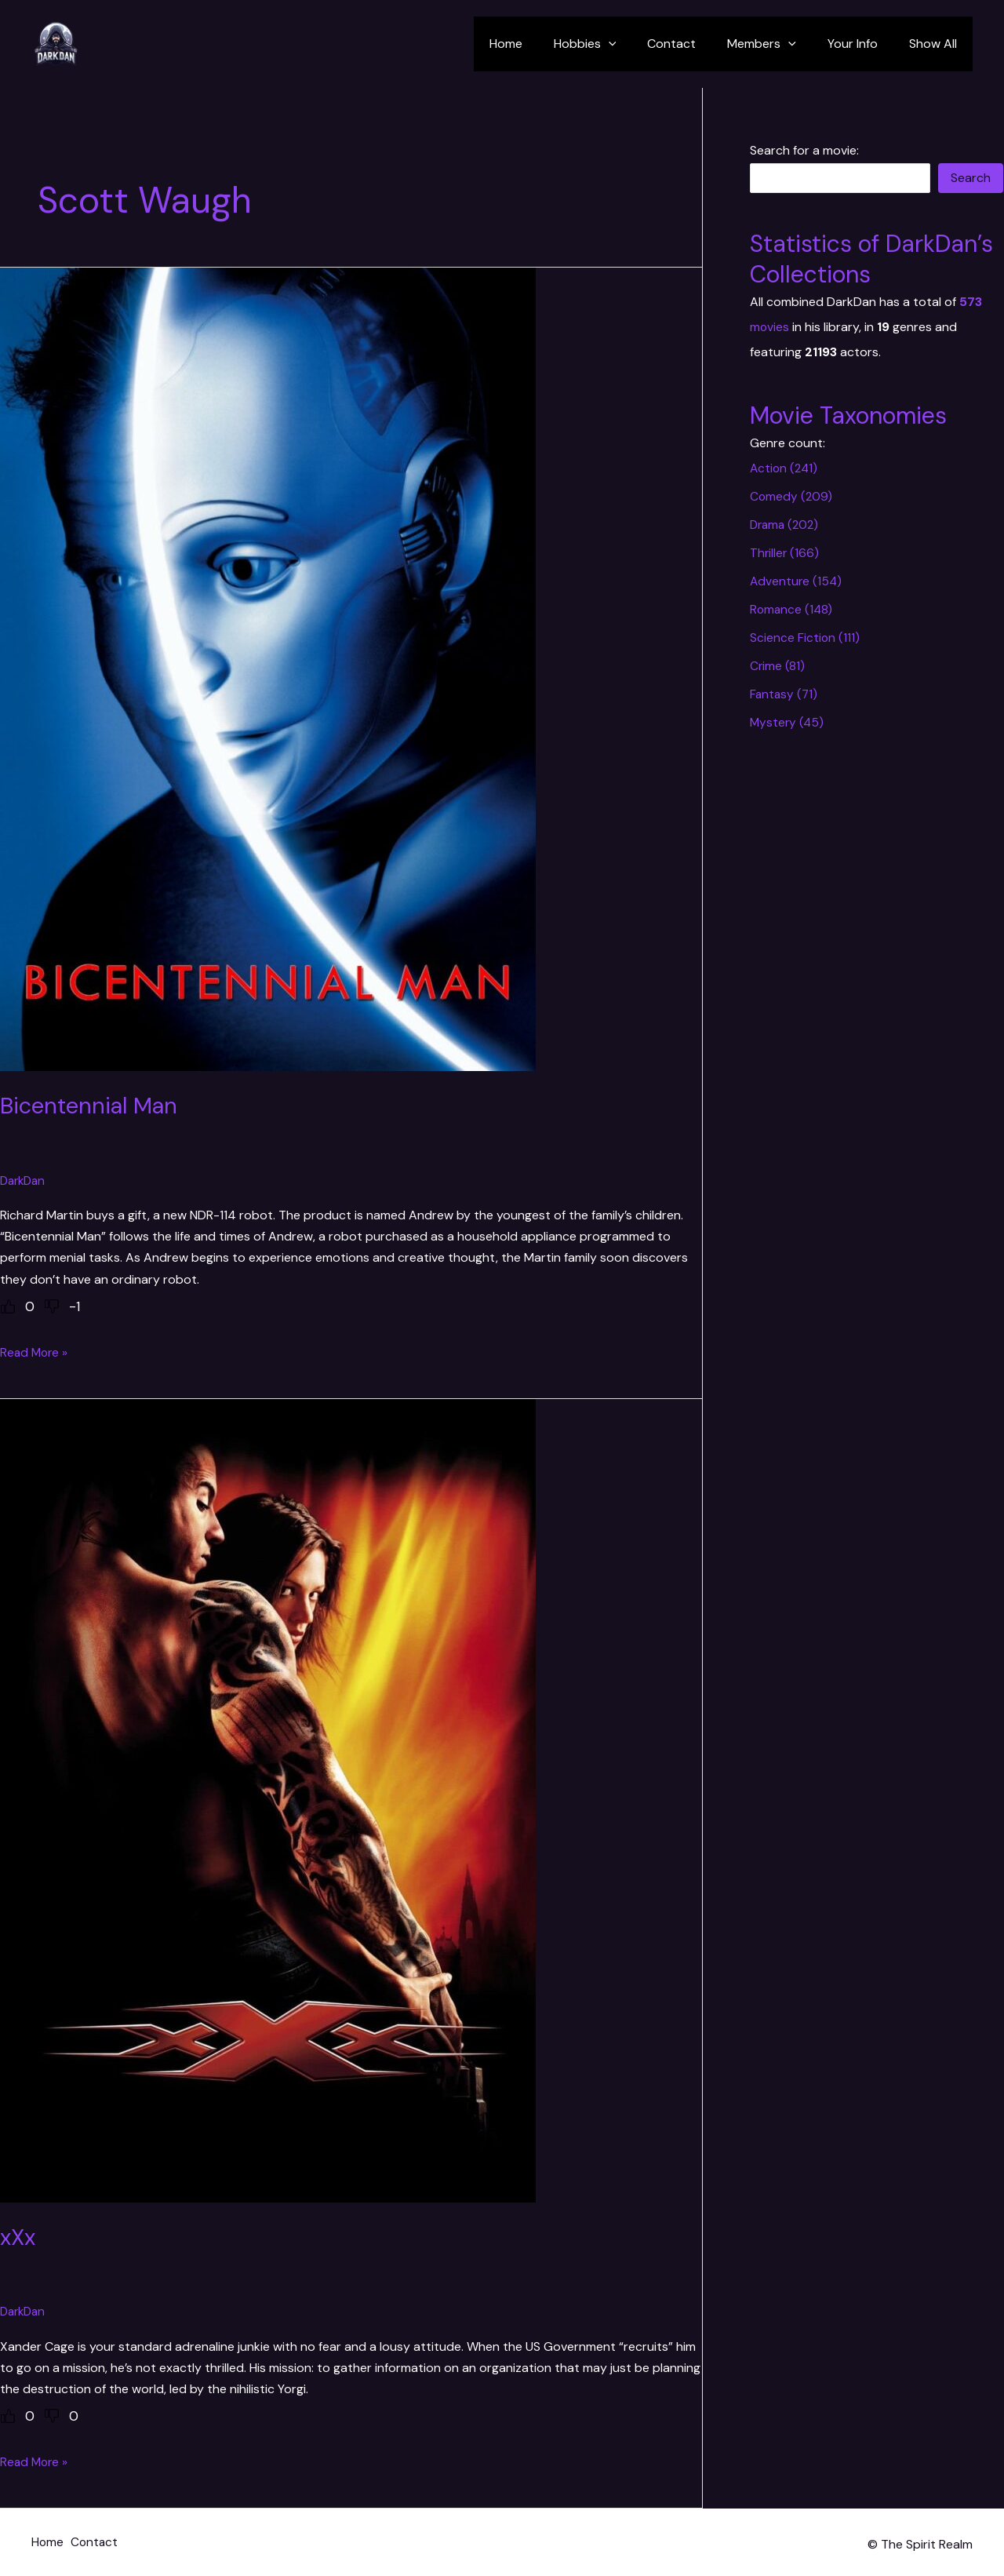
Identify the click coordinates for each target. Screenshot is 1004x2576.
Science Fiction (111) (805, 637)
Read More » (35, 1351)
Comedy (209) (792, 496)
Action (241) (785, 468)
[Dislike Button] (52, 1306)
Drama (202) (786, 524)
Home (540, 43)
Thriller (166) (785, 553)
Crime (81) (778, 666)
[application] (637, 43)
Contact (693, 43)
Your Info (862, 43)
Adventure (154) (797, 581)
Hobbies (613, 43)
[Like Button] (8, 1306)
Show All (936, 43)
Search (971, 177)
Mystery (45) (788, 722)
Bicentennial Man (93, 1105)
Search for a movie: (804, 150)
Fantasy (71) (785, 694)
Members (777, 43)
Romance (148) (792, 609)
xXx (19, 2236)
